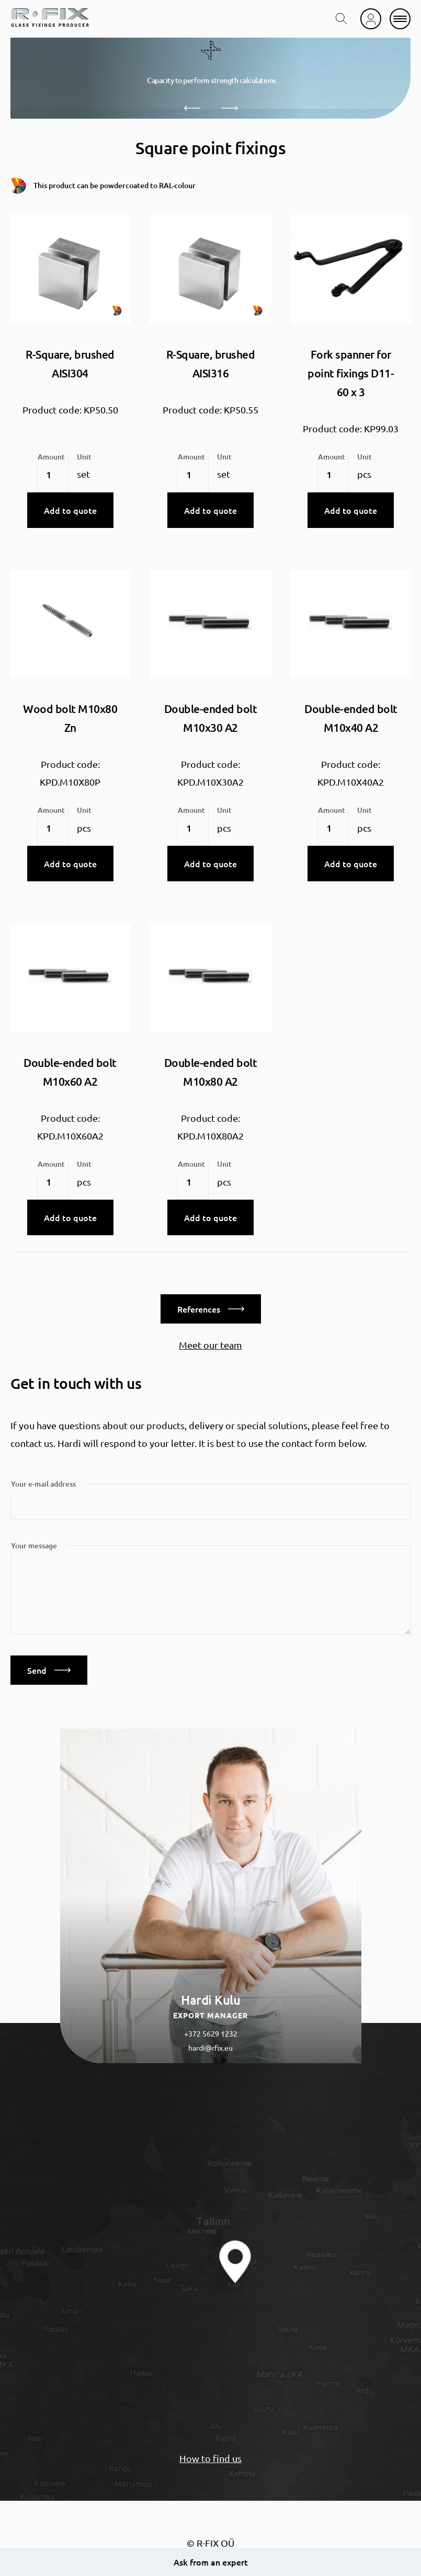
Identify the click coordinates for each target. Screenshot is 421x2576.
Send (49, 1670)
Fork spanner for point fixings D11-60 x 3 (351, 373)
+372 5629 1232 (210, 2033)
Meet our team (210, 1344)
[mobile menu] (400, 18)
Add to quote (70, 510)
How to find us (210, 2458)
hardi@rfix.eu (210, 2047)
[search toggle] (341, 19)
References (210, 1309)
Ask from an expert (211, 2562)
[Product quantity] (53, 474)
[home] (49, 18)
